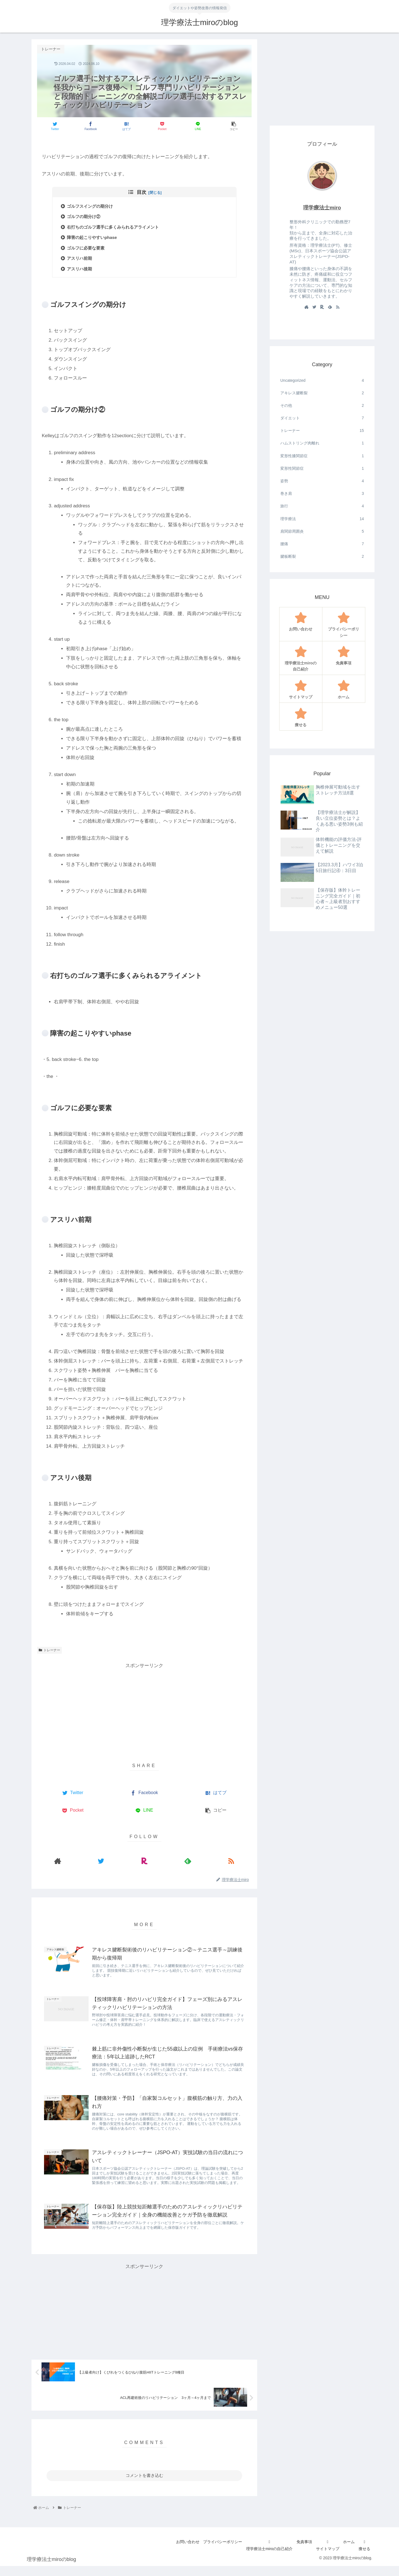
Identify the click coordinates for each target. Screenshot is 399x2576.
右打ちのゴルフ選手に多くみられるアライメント (117, 227)
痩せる (363, 2559)
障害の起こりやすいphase (96, 237)
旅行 (322, 506)
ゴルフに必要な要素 (89, 248)
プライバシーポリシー (213, 2552)
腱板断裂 (322, 556)
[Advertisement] (144, 1709)
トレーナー (49, 1650)
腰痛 (322, 543)
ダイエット (322, 418)
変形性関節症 (322, 468)
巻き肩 (322, 493)
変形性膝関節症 (322, 455)
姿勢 (322, 481)
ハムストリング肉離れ (322, 443)
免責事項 (298, 2552)
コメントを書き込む (144, 2485)
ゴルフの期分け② (87, 216)
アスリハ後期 (83, 268)
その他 (322, 405)
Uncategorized (322, 380)
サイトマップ (323, 2559)
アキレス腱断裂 (322, 393)
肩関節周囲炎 (322, 531)
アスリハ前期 (83, 258)
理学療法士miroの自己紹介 (261, 2559)
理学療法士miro (322, 208)
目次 (141, 192)
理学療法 (322, 518)
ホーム (346, 2552)
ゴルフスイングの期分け (94, 206)
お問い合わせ (176, 2552)
